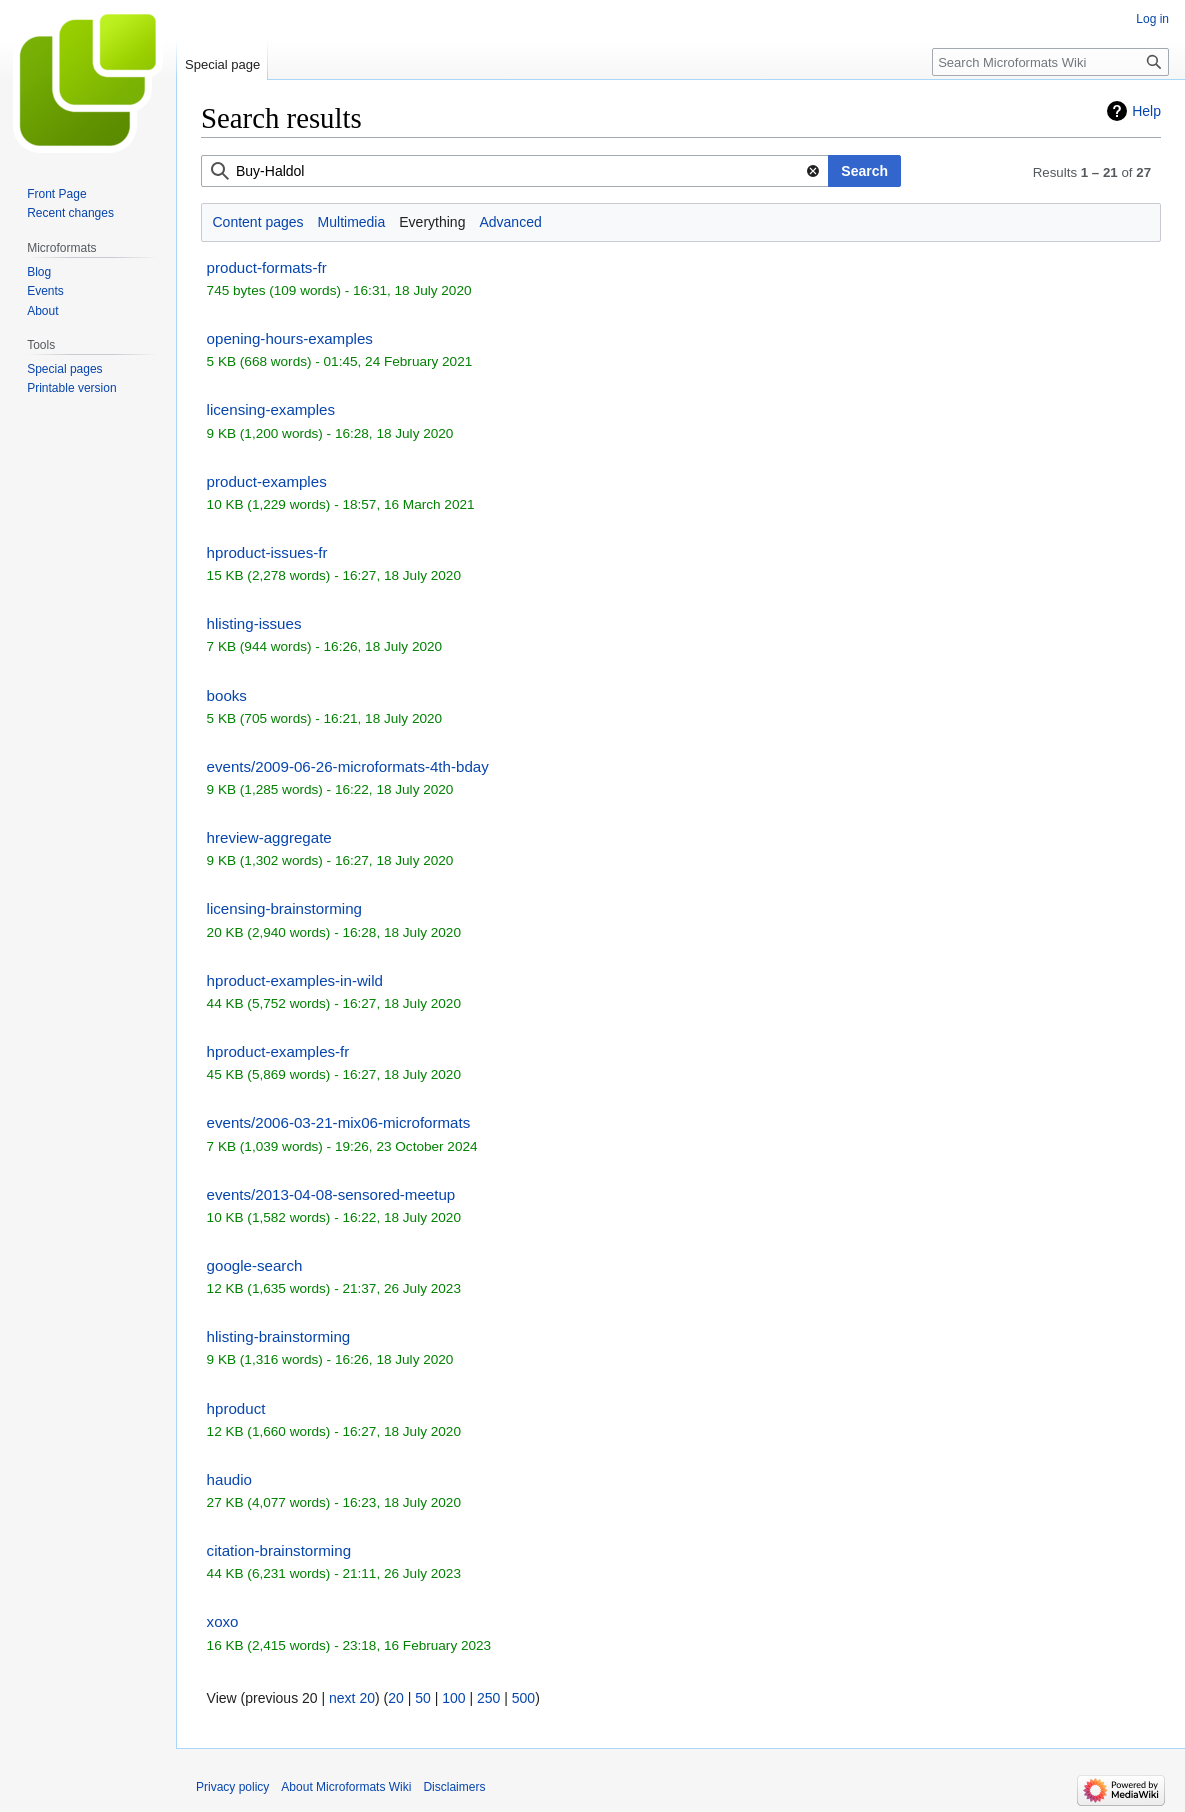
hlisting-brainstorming (279, 1336)
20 (396, 1698)
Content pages (258, 222)
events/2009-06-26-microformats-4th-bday (348, 766)
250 (488, 1698)
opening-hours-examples (290, 338)
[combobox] (515, 171)
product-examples (267, 481)
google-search (255, 1265)
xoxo (223, 1621)
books (227, 695)
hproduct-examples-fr (278, 1051)
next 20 (352, 1698)
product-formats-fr (267, 267)
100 (453, 1698)
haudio (229, 1479)
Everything (432, 222)
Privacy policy (232, 1787)
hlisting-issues (254, 623)
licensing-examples (271, 409)
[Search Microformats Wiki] (1050, 62)
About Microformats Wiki (346, 1787)
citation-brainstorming (279, 1550)
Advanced (510, 222)
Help (1146, 111)
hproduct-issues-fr (267, 552)
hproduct (236, 1408)
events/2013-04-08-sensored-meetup (331, 1194)
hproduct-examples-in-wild (295, 980)
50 (423, 1698)
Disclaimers (454, 1787)
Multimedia (352, 222)
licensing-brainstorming (284, 908)
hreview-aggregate (269, 837)
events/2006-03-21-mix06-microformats (339, 1122)
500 (523, 1698)
